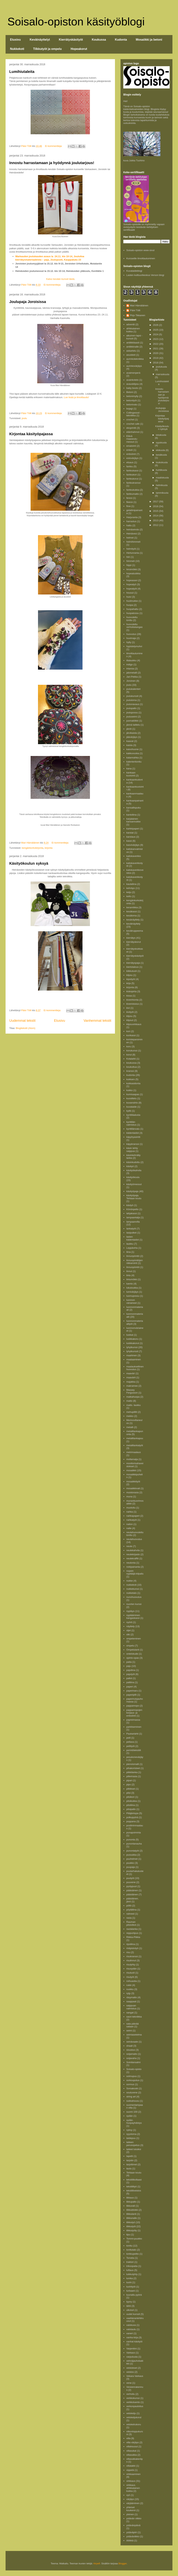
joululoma (131, 700)
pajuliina (130, 1670)
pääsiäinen (132, 1894)
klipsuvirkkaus (133, 1024)
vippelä (130, 2470)
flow (128, 506)
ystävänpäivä (133, 2525)
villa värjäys (132, 2442)
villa (128, 2438)
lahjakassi (131, 1213)
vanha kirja (132, 2337)
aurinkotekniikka (135, 359)
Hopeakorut (79, 48)
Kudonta (121, 39)
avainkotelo (132, 379)
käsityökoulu (133, 1177)
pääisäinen (132, 1890)
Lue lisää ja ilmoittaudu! (76, 397)
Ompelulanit (132, 1649)
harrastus (131, 521)
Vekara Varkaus (134, 2376)
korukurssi (131, 1050)
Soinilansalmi (133, 2062)
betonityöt (131, 400)
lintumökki (131, 1279)
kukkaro (130, 1079)
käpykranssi (132, 1144)
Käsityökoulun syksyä (28, 863)
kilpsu (129, 975)
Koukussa (99, 39)
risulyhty (130, 1964)
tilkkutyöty (131, 2230)
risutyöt (130, 1977)
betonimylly (132, 396)
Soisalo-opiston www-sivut (140, 250)
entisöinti (131, 454)
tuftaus (130, 2270)
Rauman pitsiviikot (131, 1923)
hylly (128, 642)
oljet (128, 1630)
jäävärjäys (131, 737)
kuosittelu (131, 1098)
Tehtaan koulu (133, 2172)
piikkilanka (131, 1772)
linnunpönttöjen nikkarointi (134, 1262)
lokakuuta (161, 435)
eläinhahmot (132, 432)
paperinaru (132, 1690)
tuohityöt (130, 2286)
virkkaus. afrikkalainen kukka (133, 2488)
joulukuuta (161, 366)
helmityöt (131, 548)
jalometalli (131, 672)
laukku (129, 1243)
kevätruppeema (134, 930)
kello (128, 896)
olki (128, 1634)
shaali (129, 2045)
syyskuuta (161, 442)
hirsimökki (131, 569)
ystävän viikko (133, 2518)
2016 (156, 506)
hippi (128, 565)
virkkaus (130, 2481)
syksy (129, 2130)
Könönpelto (132, 1209)
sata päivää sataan (132, 2025)
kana (128, 768)
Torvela (130, 2258)
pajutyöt (130, 1674)
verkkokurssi (133, 2398)
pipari (129, 1780)
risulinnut (131, 1960)
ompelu (130, 1645)
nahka (129, 1511)
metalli (129, 1427)
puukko (130, 1863)
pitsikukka (131, 1801)
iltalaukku (131, 660)
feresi (129, 498)
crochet (130, 419)
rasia (128, 1917)
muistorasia (132, 1492)
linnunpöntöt (132, 1267)
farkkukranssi (133, 482)
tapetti (129, 2156)
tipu (128, 2234)
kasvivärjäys (132, 845)
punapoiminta (133, 1832)
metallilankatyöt (134, 1445)
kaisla (129, 745)
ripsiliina (130, 1944)
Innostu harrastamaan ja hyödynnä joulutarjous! (51, 163)
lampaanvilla (133, 1221)
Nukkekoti (17, 48)
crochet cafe (132, 423)
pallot (129, 1678)
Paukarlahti (132, 1733)
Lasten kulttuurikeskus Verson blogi (145, 275)
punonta (130, 1839)
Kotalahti (131, 1058)
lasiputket (131, 1232)
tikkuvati (130, 2205)
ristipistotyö (132, 1948)
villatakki (130, 2465)
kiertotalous (132, 967)
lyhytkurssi (132, 1347)
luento (129, 1283)
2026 (156, 325)
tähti (128, 2306)
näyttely (130, 1626)
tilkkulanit (131, 2214)
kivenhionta (132, 999)
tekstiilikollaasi (133, 2179)
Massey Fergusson (132, 1391)
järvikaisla (131, 733)
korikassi (131, 1035)
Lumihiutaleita (21, 72)
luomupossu (132, 1295)
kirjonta (48, 847)
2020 (156, 353)
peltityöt (130, 1746)
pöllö (128, 1905)
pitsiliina (130, 1805)
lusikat (129, 1334)
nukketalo (131, 1593)
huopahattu (132, 609)
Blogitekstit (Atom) (25, 1028)
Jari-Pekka (132, 676)
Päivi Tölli (135, 310)
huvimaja (131, 638)
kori (128, 1031)
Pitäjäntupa (132, 1813)
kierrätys (130, 937)
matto (129, 1400)
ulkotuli (130, 2310)
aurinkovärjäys (134, 366)
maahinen (131, 1355)
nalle (128, 1528)
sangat (130, 2012)
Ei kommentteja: (54, 146)
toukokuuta (162, 462)
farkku (129, 466)
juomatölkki (132, 720)
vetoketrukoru (133, 2424)
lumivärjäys (132, 1291)
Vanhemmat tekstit (97, 1020)
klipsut (129, 1020)
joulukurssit (132, 696)
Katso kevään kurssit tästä (60, 279)
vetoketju (131, 2413)
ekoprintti (131, 427)
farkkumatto (132, 494)
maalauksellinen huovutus (135, 1368)
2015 (156, 511)
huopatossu (132, 613)
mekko (129, 1416)
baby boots (132, 388)
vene (128, 2382)
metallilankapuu (134, 1438)
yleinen (130, 2514)
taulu (128, 2168)
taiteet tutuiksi (133, 2149)
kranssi (130, 1071)
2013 (156, 520)
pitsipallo (131, 1809)
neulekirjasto (133, 1554)
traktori (130, 2262)
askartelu (131, 350)
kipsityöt (130, 979)
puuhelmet (132, 1858)
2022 (156, 343)
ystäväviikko (132, 2536)
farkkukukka (132, 489)
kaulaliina (131, 884)
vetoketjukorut (133, 2417)
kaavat (129, 741)
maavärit (131, 1377)
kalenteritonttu (133, 761)
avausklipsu (132, 384)
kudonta (130, 1075)
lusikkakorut (132, 1343)
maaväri (130, 1373)
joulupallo (131, 708)
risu (128, 1952)
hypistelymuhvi (134, 646)
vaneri (129, 2333)
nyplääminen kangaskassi (133, 1617)
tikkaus (130, 2197)
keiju (128, 892)
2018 (156, 362)
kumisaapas (132, 1094)
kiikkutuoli (131, 971)
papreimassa (133, 1719)
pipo (128, 1784)
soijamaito (131, 2054)
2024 (156, 334)
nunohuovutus (133, 1597)
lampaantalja (133, 1217)
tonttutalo (131, 2249)
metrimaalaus (133, 1452)
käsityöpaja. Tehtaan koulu (133, 1197)
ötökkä (129, 2540)
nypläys (130, 1611)
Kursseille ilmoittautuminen (140, 258)
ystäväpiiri (131, 2532)
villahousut (132, 2446)
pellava (130, 1741)
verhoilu (130, 2394)
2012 (156, 525)
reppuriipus (132, 1933)
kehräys (130, 888)
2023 (156, 339)
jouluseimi (131, 716)
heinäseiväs (132, 529)
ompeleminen (133, 1638)
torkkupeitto (132, 2253)
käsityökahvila (133, 1170)
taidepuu (131, 2138)
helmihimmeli (133, 541)
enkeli (129, 450)
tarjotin (130, 2160)
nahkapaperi (133, 1515)
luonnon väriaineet (131, 1301)
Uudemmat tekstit (22, 1020)
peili (128, 1737)
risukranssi (132, 1956)
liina (128, 1252)
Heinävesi (131, 533)
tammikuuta (162, 492)
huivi (128, 596)
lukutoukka (132, 1287)
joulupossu (132, 712)
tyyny (129, 2301)
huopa (129, 605)
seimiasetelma (134, 2034)
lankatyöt (131, 1228)
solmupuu (131, 2076)
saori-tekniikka (134, 2016)
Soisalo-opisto (133, 2069)
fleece (129, 502)
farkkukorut (132, 478)
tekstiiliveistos (133, 2190)
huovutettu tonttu (132, 619)
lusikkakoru (132, 1339)
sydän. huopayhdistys (134, 2121)
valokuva (131, 2325)
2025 (156, 329)
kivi (128, 1008)
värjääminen (132, 2503)
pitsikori (130, 1797)
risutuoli (130, 1972)
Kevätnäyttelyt (40, 39)
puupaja (130, 1867)
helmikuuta (162, 485)
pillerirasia (131, 1776)
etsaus (129, 462)
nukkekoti (131, 1584)
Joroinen (131, 680)
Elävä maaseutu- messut (132, 439)
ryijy (128, 1993)
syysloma (131, 2134)
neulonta (131, 1562)
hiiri (128, 557)
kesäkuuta (161, 454)
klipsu (129, 1016)
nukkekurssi (132, 1588)
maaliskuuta (162, 477)
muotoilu (130, 1507)
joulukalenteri (133, 689)
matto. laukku (133, 1405)
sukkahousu (132, 2100)
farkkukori (131, 474)
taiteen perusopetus (133, 2144)
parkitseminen (133, 1726)
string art (131, 2096)
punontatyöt (132, 1850)
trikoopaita (131, 2266)
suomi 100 (131, 2111)
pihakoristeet (133, 1768)
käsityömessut (133, 1184)
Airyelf (96, 2563)
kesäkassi (131, 911)
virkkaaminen (133, 2474)
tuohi (128, 2282)
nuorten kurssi (133, 1604)
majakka (130, 1381)
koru (128, 1046)
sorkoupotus (132, 2080)
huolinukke (132, 600)
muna (129, 1496)
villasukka (131, 2454)
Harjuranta (132, 517)
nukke (129, 1580)
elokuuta (161, 450)
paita (128, 1662)
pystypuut (131, 1886)
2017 (156, 501)
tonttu (129, 2245)
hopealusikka (133, 573)
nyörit (129, 1622)
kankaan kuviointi (130, 774)
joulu (24, 418)
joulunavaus (132, 704)
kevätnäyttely (133, 923)
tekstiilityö (131, 2186)
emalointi (131, 445)
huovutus (131, 634)
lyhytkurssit (132, 1351)
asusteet (130, 354)
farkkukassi (132, 470)
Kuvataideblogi (134, 270)
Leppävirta (132, 1247)
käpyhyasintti (133, 1137)
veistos (130, 2372)
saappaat (131, 2001)
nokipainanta (133, 1566)
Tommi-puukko (134, 2238)
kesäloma (131, 915)
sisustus (130, 2049)
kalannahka (132, 757)
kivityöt (130, 1012)
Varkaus (130, 2352)
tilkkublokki (132, 2209)
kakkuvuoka (132, 753)
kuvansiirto (132, 1102)
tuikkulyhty (132, 2274)
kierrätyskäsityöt (135, 955)
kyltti (128, 1110)
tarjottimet (131, 2164)
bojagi (129, 408)
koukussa (131, 1062)
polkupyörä (132, 1817)
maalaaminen (133, 1359)
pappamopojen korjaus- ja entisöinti (134, 1713)
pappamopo (132, 1705)
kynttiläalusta (133, 1115)
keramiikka (132, 907)
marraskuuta (162, 374)
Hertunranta (132, 552)
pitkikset (130, 1788)
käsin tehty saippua (132, 1149)
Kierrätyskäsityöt (71, 39)
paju (128, 1666)
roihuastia (131, 1981)
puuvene (131, 1882)
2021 (156, 348)
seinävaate (132, 2041)
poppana (131, 1821)
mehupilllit (131, 1412)
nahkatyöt (131, 1519)
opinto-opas (132, 1657)
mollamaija (132, 1459)
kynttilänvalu (133, 1128)
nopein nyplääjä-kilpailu (135, 1572)
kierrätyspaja (133, 962)
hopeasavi (131, 580)
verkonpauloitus (134, 2406)
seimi (129, 2030)
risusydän (131, 1968)
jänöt (128, 728)
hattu (129, 525)
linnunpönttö (132, 1256)
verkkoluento (133, 2402)
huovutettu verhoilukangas (134, 626)
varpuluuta (132, 2356)
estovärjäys (132, 458)
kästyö (129, 1205)
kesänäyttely (133, 919)
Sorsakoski (132, 2088)
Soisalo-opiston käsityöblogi (76, 21)
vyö (128, 2495)
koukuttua (131, 1066)
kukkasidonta (133, 1083)
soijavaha (131, 2058)
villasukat (131, 2450)
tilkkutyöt (131, 2226)
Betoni (129, 392)
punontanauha (134, 1843)
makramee (132, 1385)
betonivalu (131, 404)
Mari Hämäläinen (139, 305)
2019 (156, 358)
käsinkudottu (133, 1162)
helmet (130, 537)
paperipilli (131, 1694)
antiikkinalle (132, 346)
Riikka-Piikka (133, 1937)
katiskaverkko (133, 856)
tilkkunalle (131, 2218)
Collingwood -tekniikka (133, 414)
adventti (130, 324)
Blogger (122, 2563)
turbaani (130, 2290)
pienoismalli (132, 1764)
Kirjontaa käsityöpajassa (31, 434)
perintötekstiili (133, 1750)
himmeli (130, 561)
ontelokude (132, 1653)
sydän (129, 2115)
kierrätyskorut (133, 942)
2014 (156, 515)
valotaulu (131, 2329)
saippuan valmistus (131, 2007)
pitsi (128, 1792)
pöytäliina (131, 1909)
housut (130, 592)
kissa (129, 995)
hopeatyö (131, 584)
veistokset (131, 2367)
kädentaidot (132, 1132)
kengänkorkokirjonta (32, 847)
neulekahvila (133, 1550)
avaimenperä (133, 372)
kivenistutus (132, 1003)
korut (129, 1054)
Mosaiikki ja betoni (149, 39)
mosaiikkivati (133, 1488)
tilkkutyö (130, 2222)
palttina (130, 1682)
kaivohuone (132, 749)
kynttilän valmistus (131, 1123)
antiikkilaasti (132, 342)
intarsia (130, 668)
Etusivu (15, 39)
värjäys (130, 2499)
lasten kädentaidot (132, 1238)
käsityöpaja (132, 1191)
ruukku (130, 1989)
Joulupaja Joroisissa (27, 302)
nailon (129, 1524)
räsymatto (131, 1997)
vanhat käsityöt (134, 2341)
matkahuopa (133, 1396)
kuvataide (131, 1106)
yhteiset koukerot (131, 2509)
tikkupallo (131, 2201)
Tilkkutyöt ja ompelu (47, 48)
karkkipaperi (132, 828)
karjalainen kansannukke (133, 820)
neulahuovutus (134, 1539)
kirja (128, 983)
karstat (130, 832)
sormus (130, 2084)
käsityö (130, 1166)
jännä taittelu (133, 724)
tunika (129, 2278)
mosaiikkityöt (133, 1481)
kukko (129, 1090)
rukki (128, 1985)
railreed (130, 1913)
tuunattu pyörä (134, 2294)
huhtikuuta (161, 470)
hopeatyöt (131, 588)
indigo (129, 664)
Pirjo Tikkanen (137, 315)
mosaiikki (131, 1470)
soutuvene (131, 2092)
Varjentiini (131, 2348)
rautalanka (132, 1929)
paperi (129, 1686)
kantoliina (131, 814)
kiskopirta (131, 991)
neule (129, 1546)
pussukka (131, 1854)
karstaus (130, 836)
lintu (128, 1275)
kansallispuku (133, 807)
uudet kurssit (133, 2314)
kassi (129, 840)
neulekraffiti (132, 1558)
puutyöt (130, 1878)
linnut (129, 1271)
